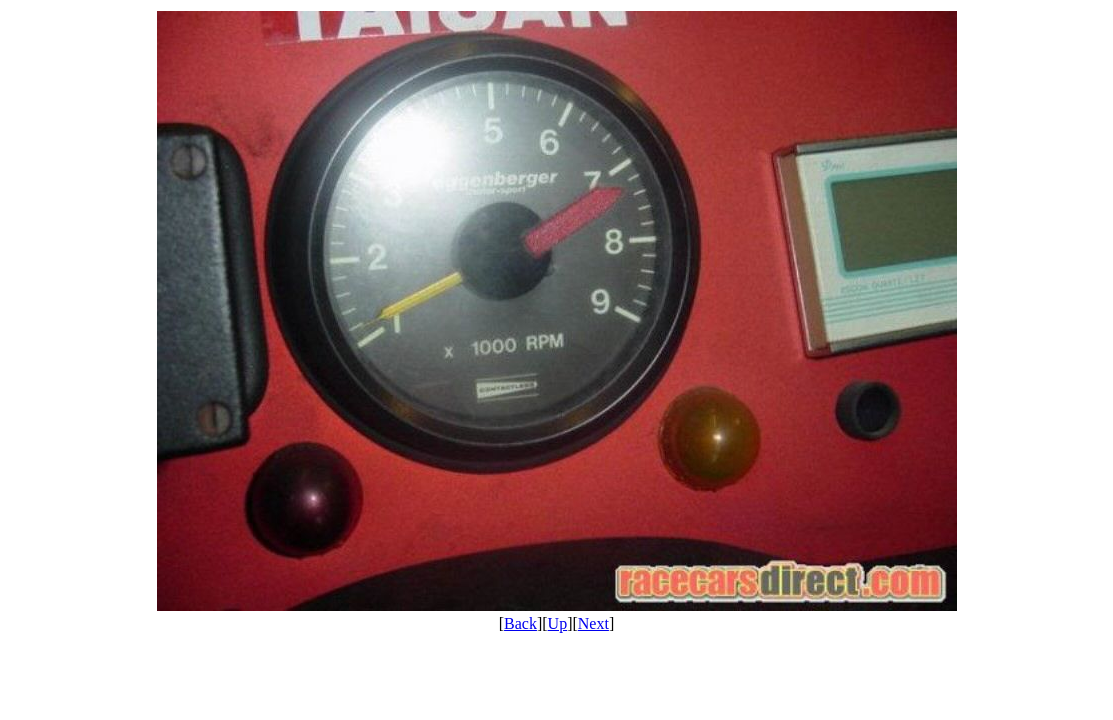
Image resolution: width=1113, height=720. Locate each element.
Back (520, 623)
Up (558, 623)
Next (593, 623)
